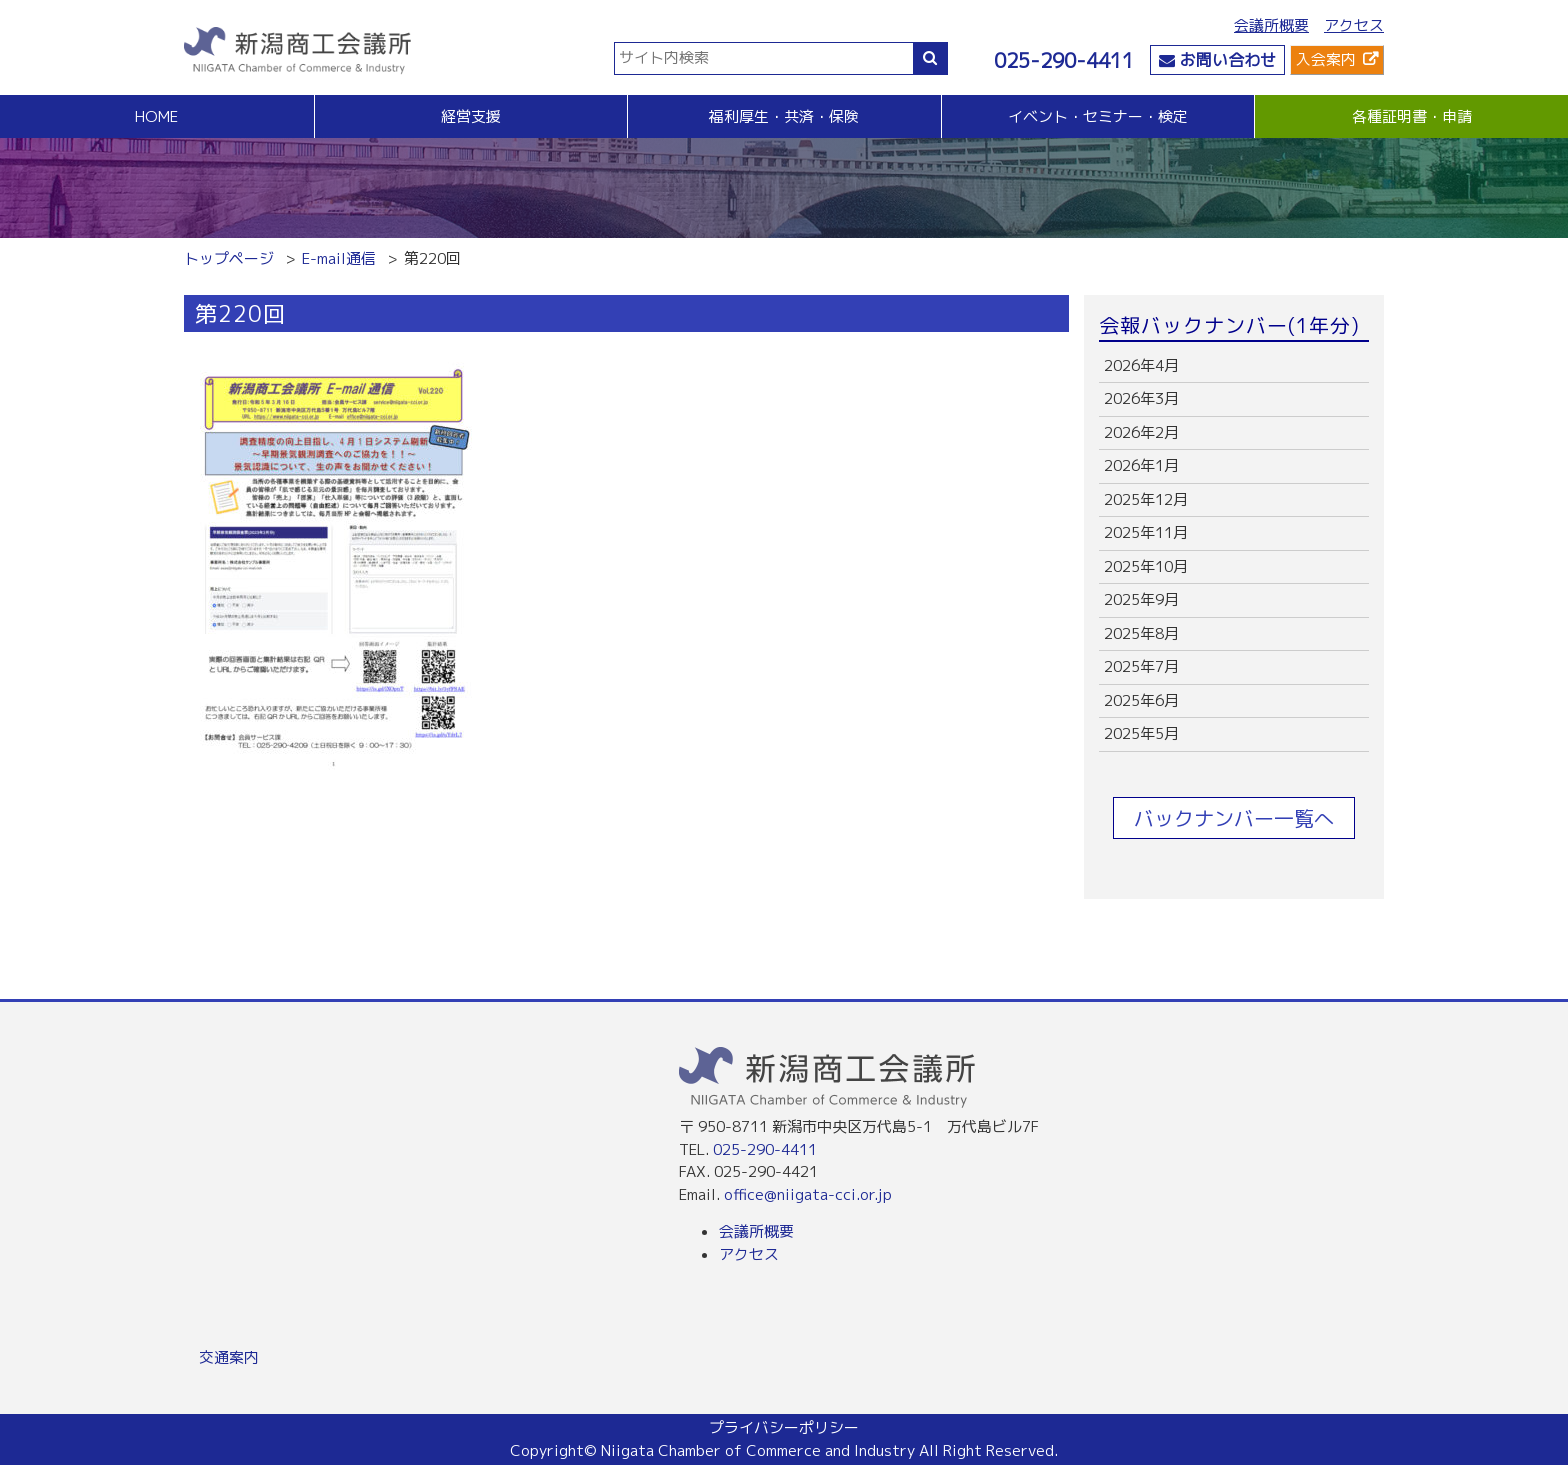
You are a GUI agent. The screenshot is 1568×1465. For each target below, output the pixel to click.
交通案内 (229, 1357)
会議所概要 (1271, 25)
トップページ (229, 258)
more (1234, 366)
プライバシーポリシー (784, 1427)
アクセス (1354, 25)
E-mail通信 (339, 258)
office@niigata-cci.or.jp (808, 1194)
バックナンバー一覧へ (1234, 818)
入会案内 (1326, 59)
